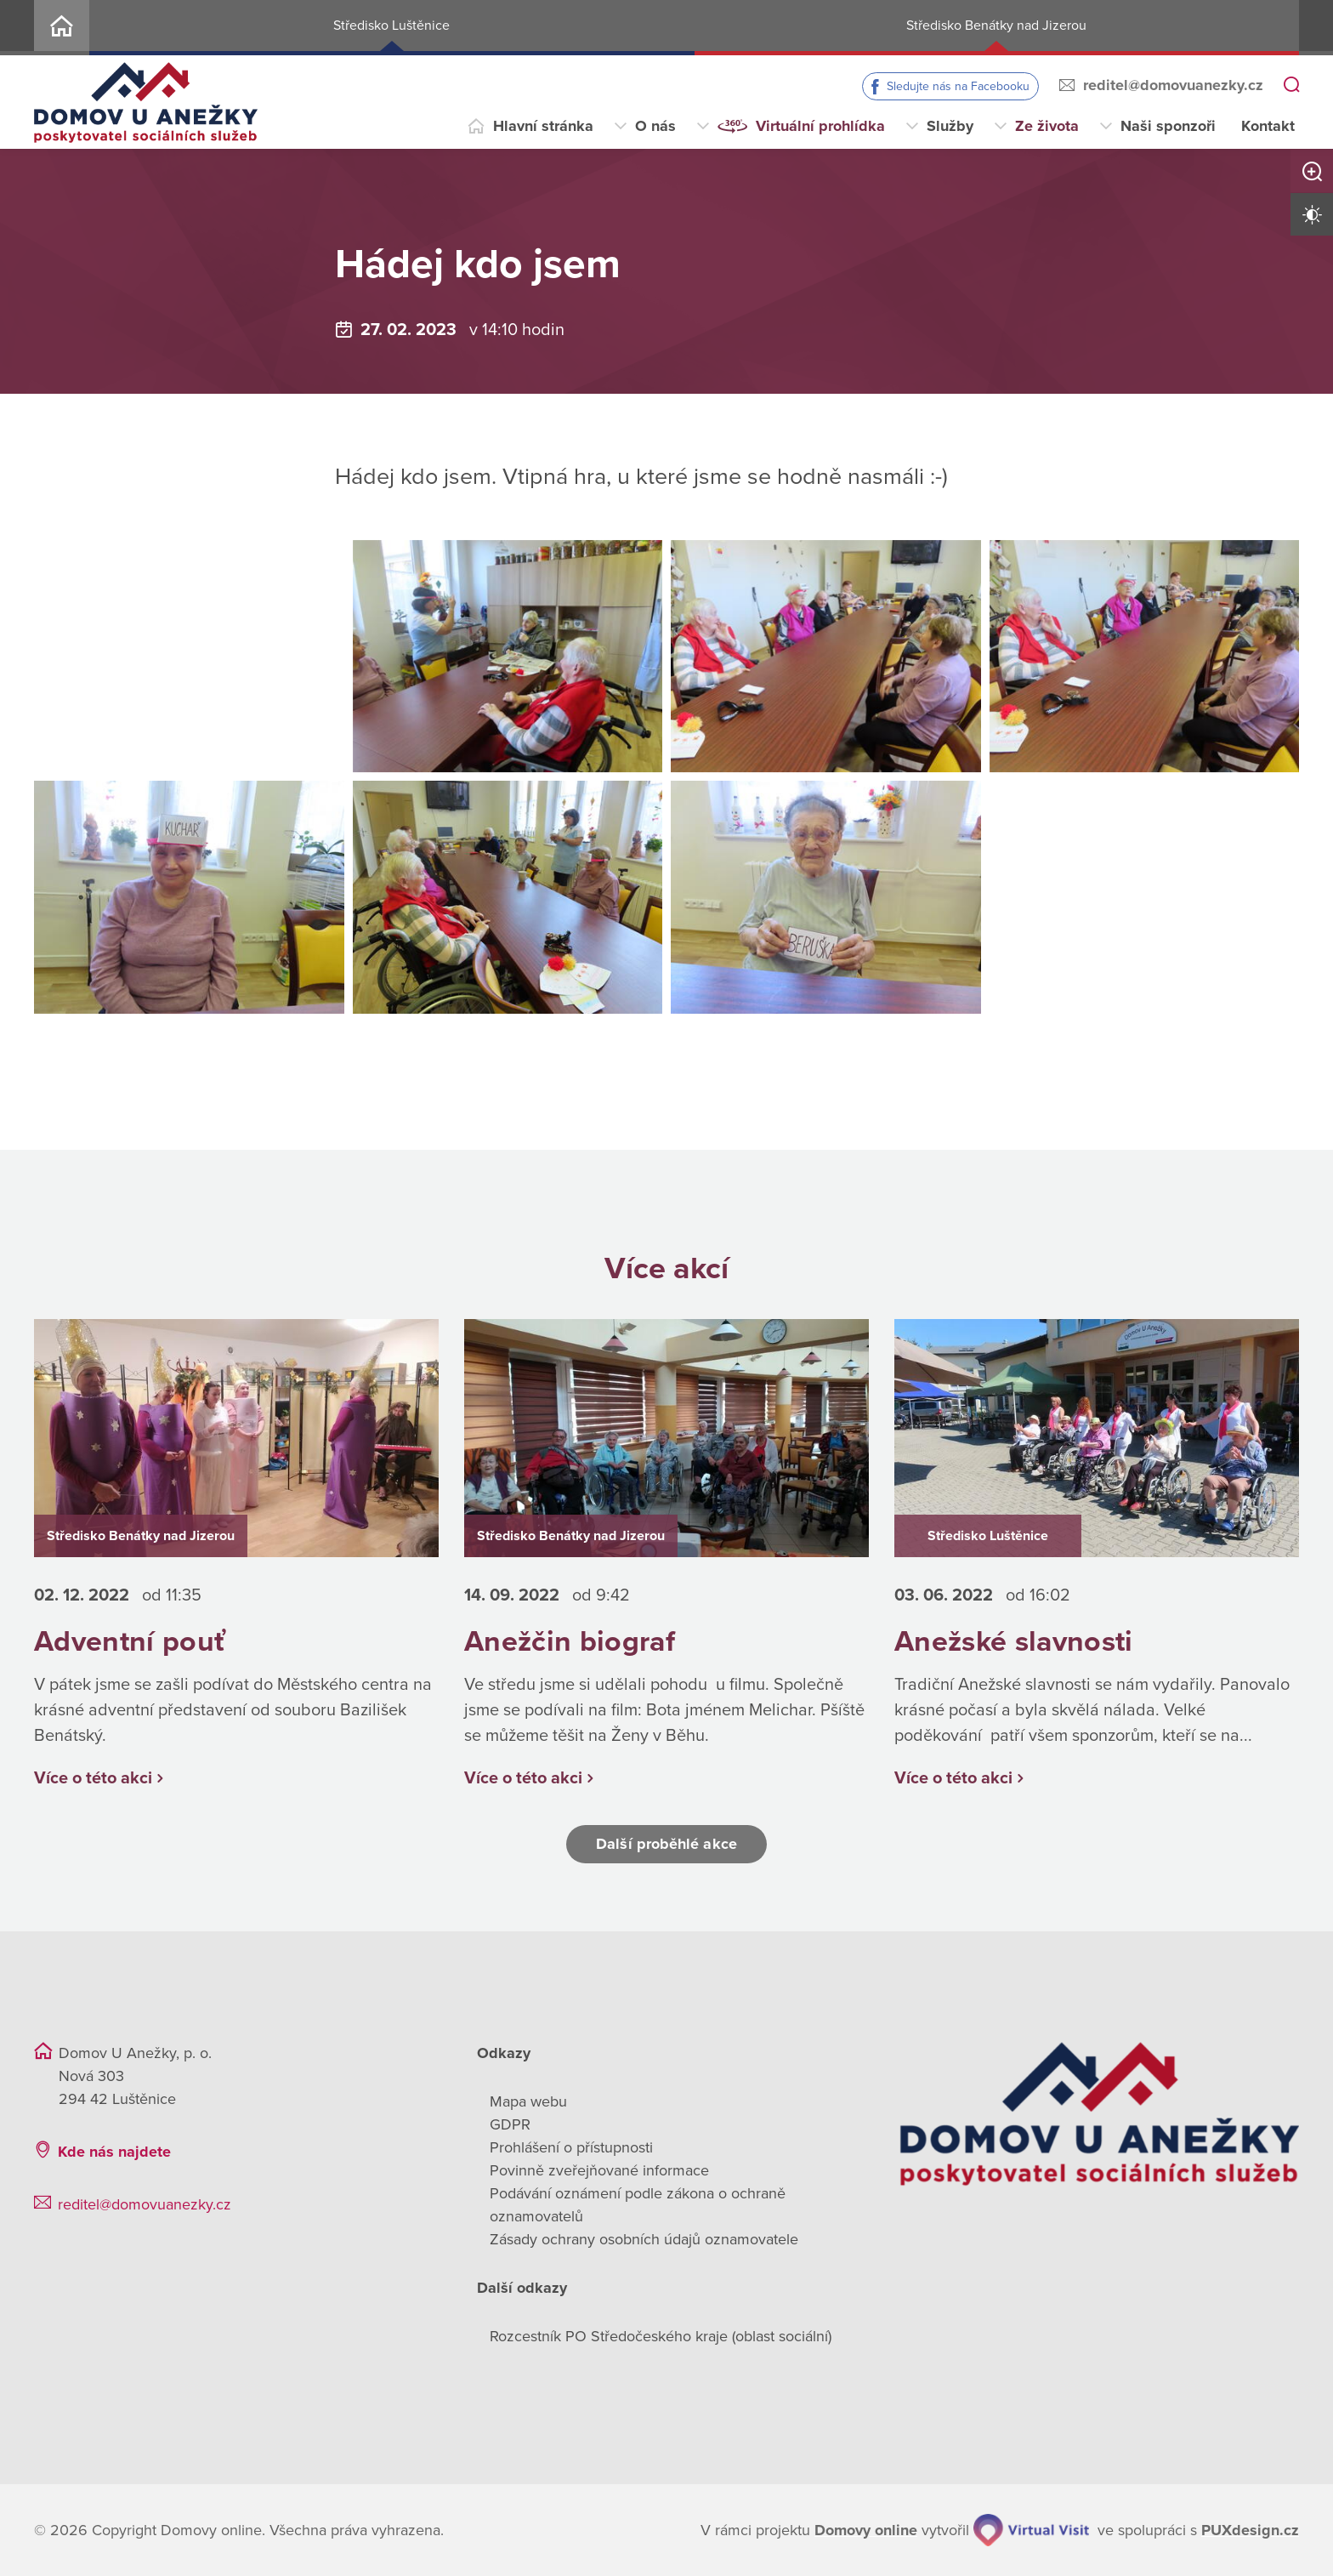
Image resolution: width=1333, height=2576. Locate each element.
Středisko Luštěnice (391, 25)
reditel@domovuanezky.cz (1173, 85)
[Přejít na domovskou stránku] (146, 102)
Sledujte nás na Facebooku (958, 86)
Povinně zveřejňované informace (599, 2170)
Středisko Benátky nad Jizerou (996, 25)
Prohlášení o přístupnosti (571, 2147)
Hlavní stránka (543, 126)
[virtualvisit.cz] (1031, 2530)
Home (61, 27)
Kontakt (1268, 126)
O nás (655, 126)
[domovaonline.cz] (865, 2530)
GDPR (510, 2124)
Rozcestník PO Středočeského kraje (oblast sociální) (660, 2336)
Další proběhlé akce (666, 1843)
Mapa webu (528, 2101)
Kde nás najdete (114, 2151)
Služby (950, 126)
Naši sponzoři (1168, 126)
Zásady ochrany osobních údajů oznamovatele (644, 2239)
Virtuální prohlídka (820, 126)
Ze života (1047, 126)
